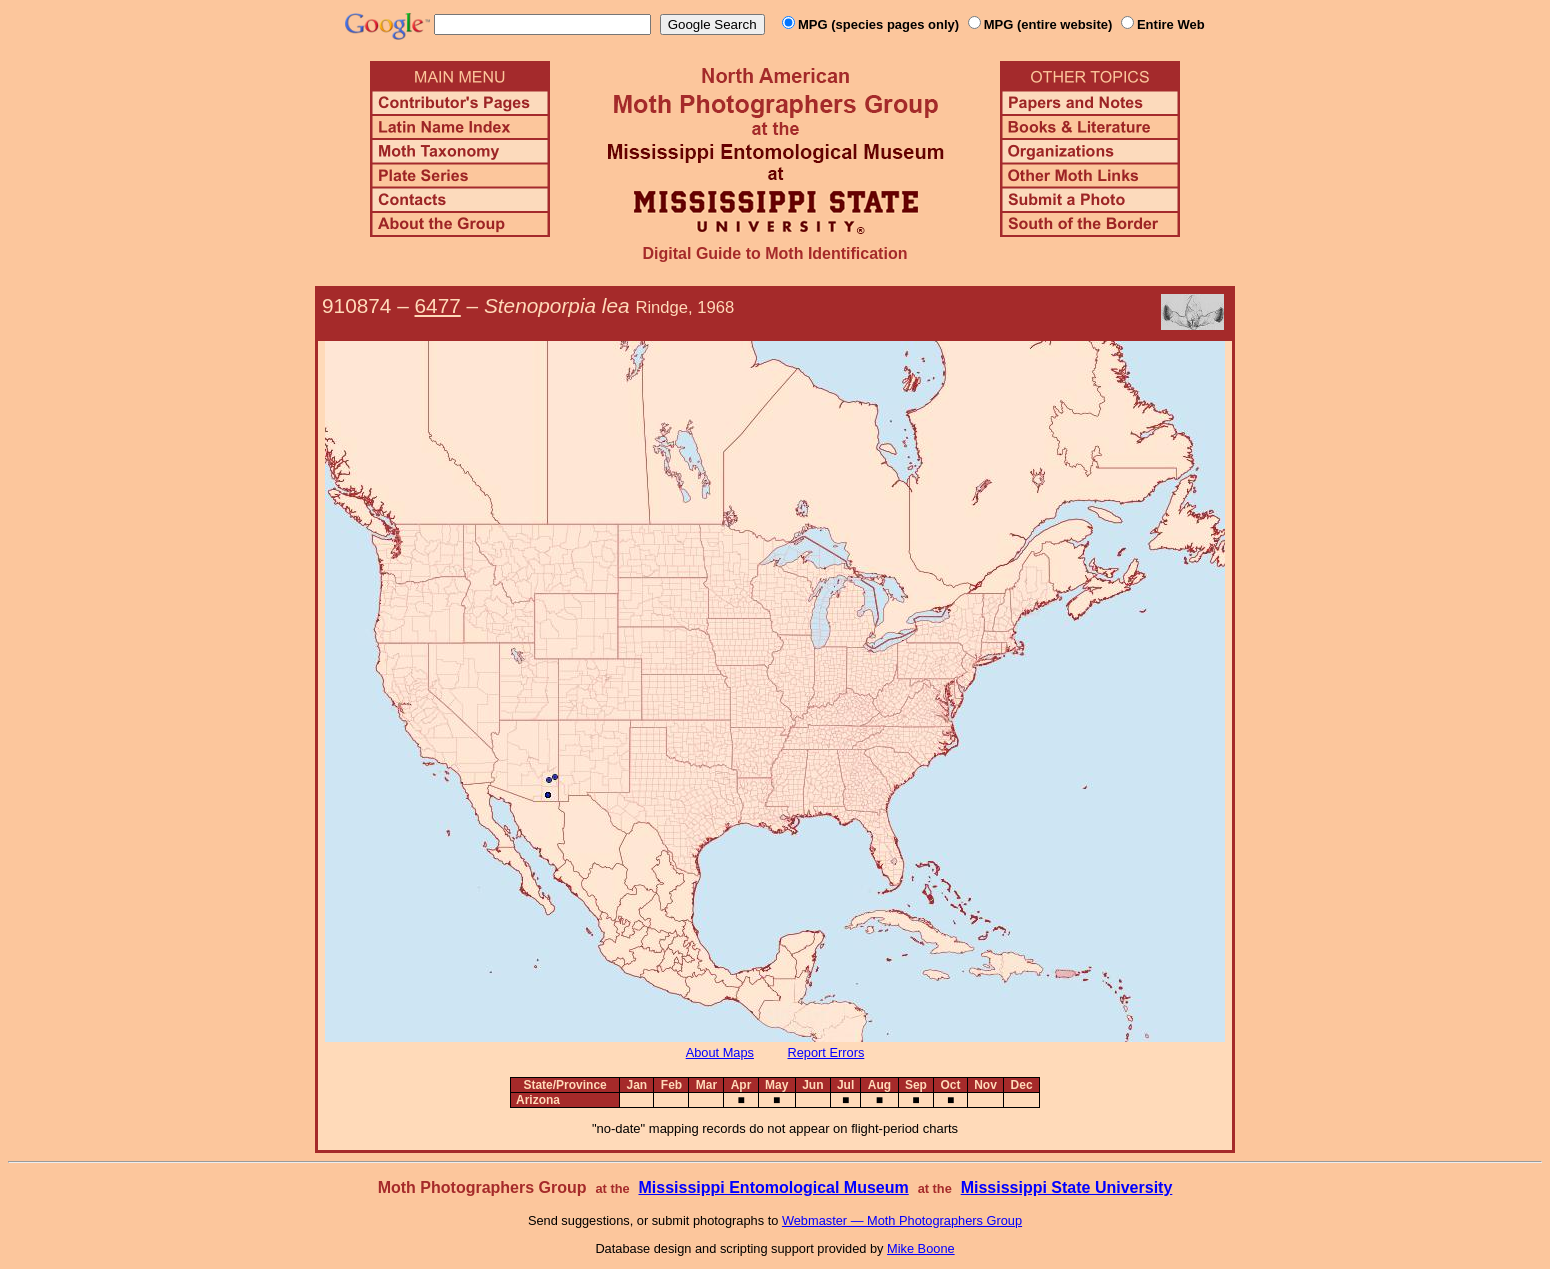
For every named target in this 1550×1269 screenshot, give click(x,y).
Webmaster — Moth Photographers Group (902, 1220)
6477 (438, 305)
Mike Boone (921, 1248)
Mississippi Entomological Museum (773, 1187)
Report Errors (826, 1052)
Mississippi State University (1067, 1187)
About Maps (720, 1052)
